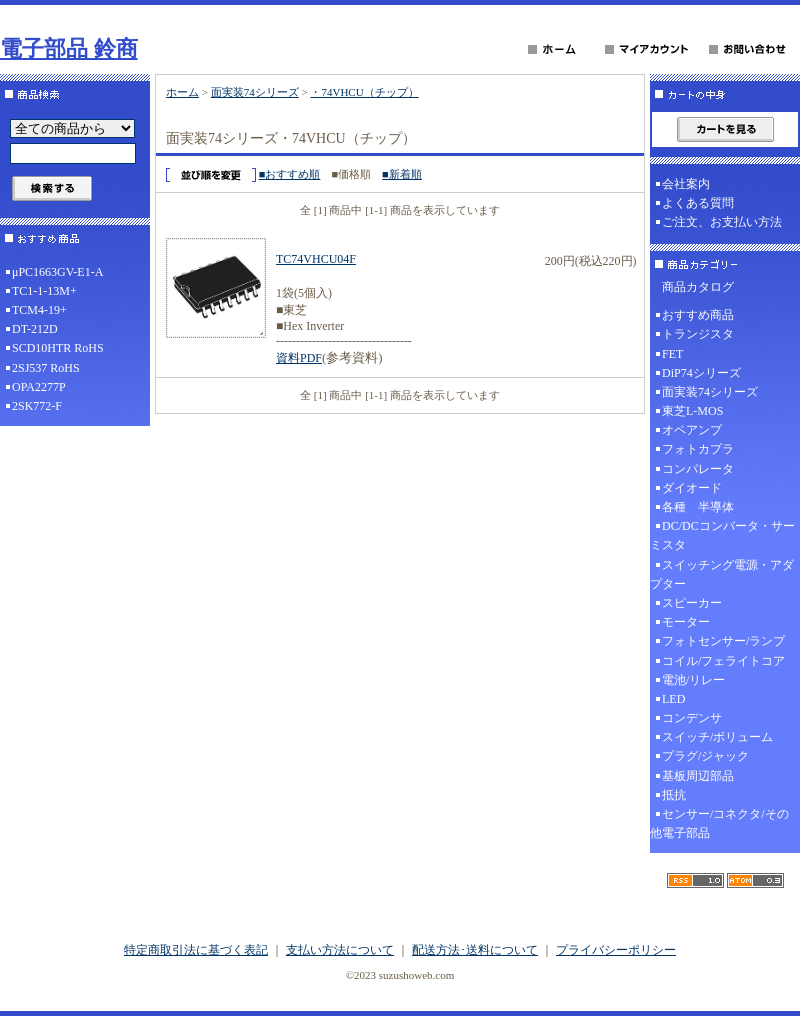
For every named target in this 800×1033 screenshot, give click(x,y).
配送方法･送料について (475, 950)
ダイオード (692, 488)
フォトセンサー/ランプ (723, 641)
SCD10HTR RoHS (58, 348)
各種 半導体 (698, 507)
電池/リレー (693, 680)
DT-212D (35, 329)
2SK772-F (37, 406)
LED (673, 699)
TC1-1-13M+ (44, 291)
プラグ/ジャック (705, 756)
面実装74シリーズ (255, 92)
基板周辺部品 (698, 776)
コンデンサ (692, 718)
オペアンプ (692, 430)
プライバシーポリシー (616, 950)
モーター (686, 622)
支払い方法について (340, 950)
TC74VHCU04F (316, 259)
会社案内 (686, 184)
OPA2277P (39, 387)
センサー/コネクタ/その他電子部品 (719, 823)
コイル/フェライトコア (723, 661)
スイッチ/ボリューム (717, 737)
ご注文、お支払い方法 (722, 222)
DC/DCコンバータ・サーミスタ (722, 535)
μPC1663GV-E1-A (57, 272)
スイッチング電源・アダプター (722, 574)
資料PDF (299, 358)
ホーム (182, 92)
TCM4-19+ (39, 310)
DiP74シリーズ (701, 373)
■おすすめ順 (290, 174)
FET (672, 354)
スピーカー (692, 603)
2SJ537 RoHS (46, 368)
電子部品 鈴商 (69, 48)
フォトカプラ (698, 449)
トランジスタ (698, 334)
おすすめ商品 (698, 315)
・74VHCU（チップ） (364, 92)
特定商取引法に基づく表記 (196, 950)
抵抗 (674, 795)
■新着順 (402, 174)
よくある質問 (698, 203)
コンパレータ (698, 469)
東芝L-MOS (692, 411)
